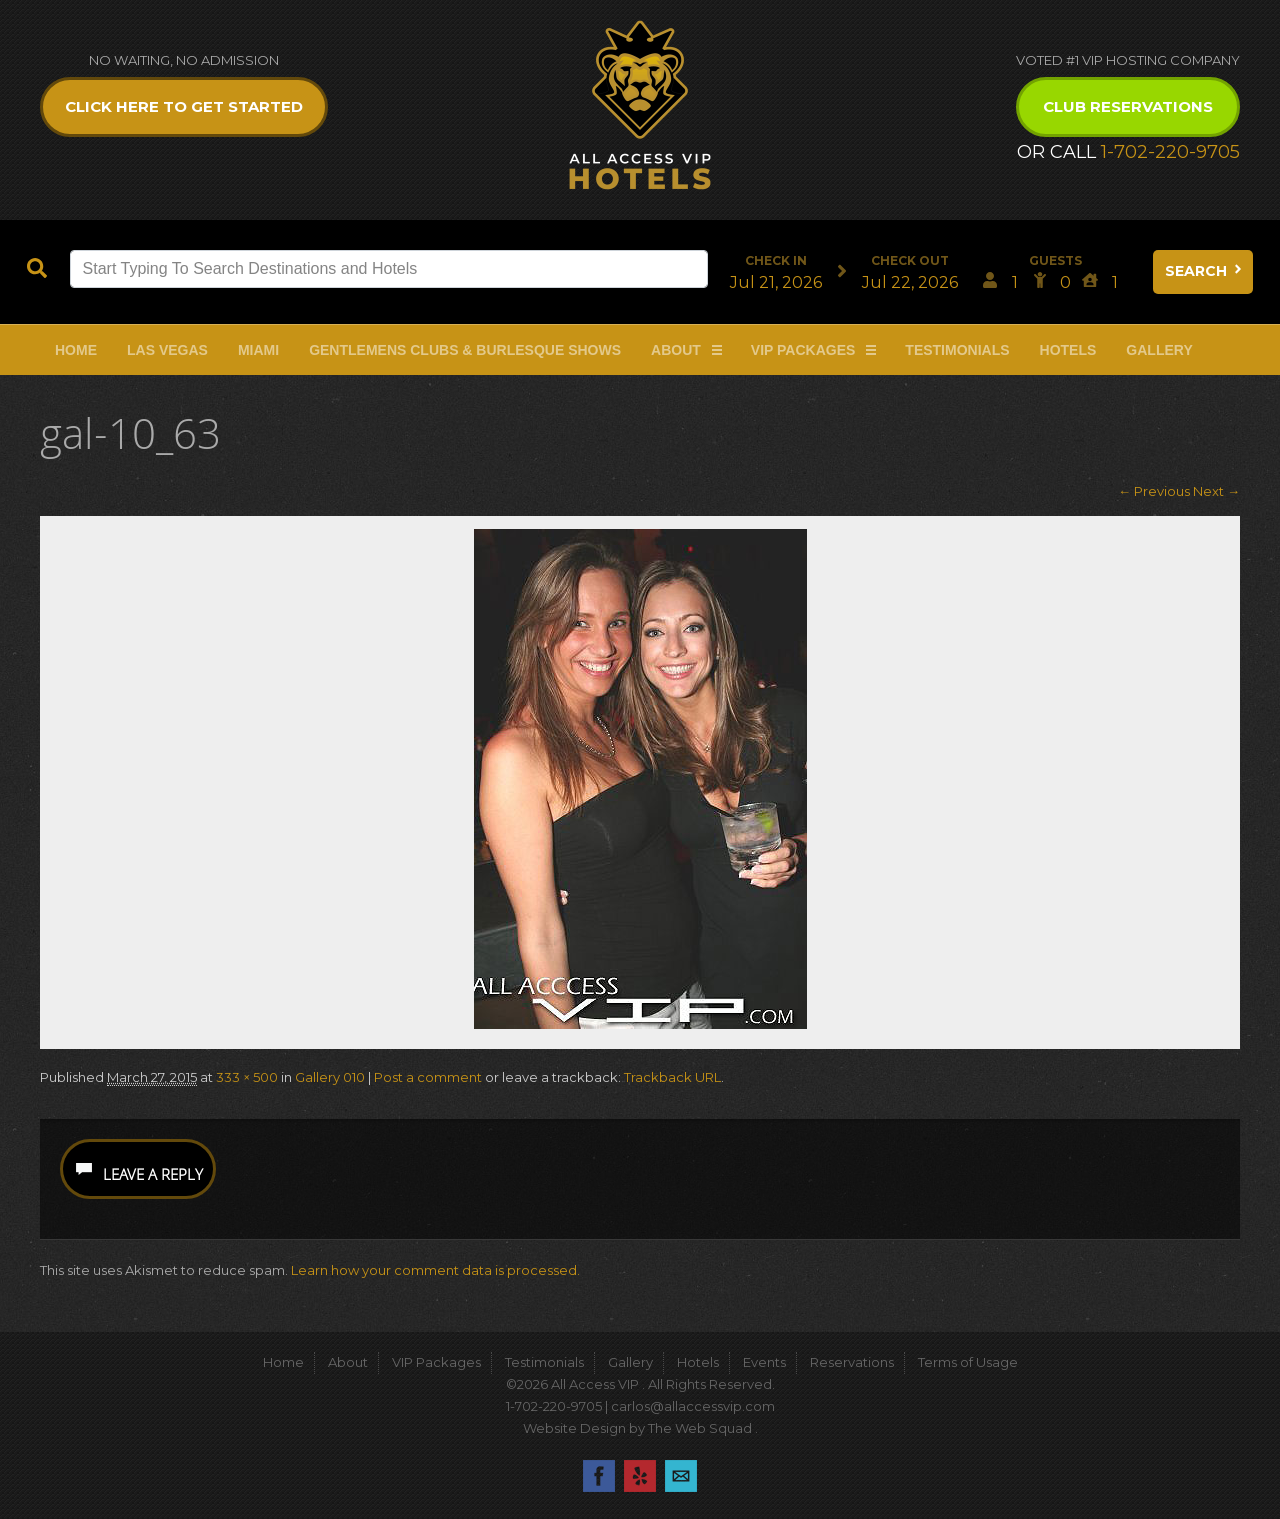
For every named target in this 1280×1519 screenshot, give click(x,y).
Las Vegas (167, 350)
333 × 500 (247, 1077)
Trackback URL (672, 1077)
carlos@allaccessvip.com (693, 1406)
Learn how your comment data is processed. (435, 1270)
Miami (258, 350)
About (676, 350)
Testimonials (957, 350)
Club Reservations (1128, 106)
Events (764, 1362)
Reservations (852, 1362)
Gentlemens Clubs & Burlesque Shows (465, 350)
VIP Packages (803, 350)
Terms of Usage (968, 1362)
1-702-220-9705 (1170, 152)
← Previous (1154, 491)
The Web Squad (701, 1428)
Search (1205, 271)
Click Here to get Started (184, 106)
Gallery (1159, 350)
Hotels (1068, 350)
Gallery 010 (330, 1077)
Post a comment (428, 1077)
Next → (1216, 491)
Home (76, 350)
